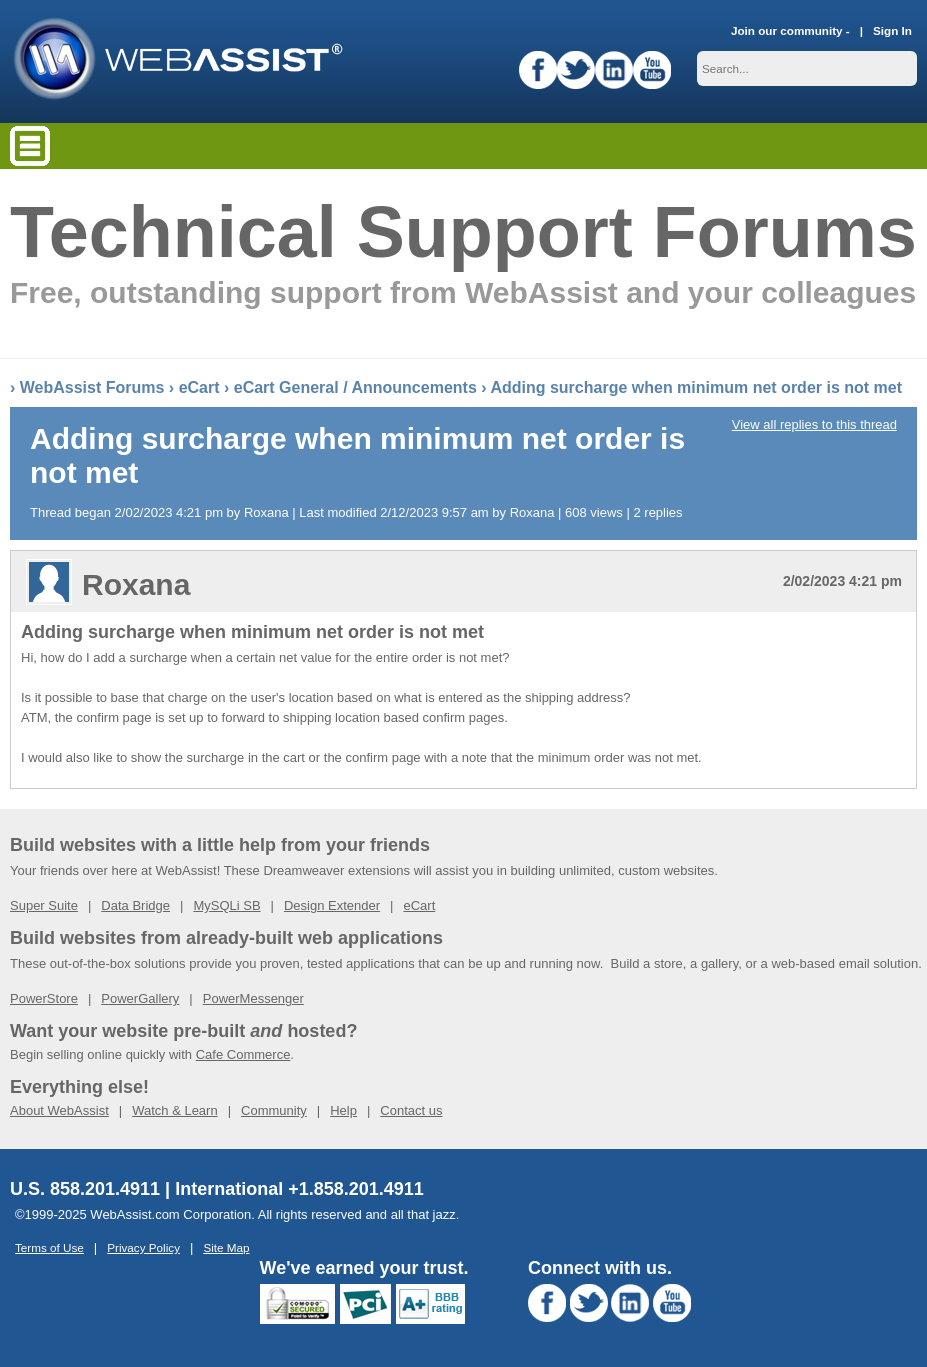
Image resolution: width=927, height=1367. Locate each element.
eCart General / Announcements (355, 387)
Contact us (411, 1110)
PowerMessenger (253, 998)
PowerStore (44, 998)
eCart (199, 387)
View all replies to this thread (814, 424)
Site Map (226, 1247)
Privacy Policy (143, 1247)
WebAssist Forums (92, 387)
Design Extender (332, 905)
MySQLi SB (226, 905)
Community (274, 1110)
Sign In (892, 30)
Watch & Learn (175, 1110)
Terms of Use (49, 1247)
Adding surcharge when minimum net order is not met (696, 387)
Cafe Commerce (243, 1054)
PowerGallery (140, 998)
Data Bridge (135, 905)
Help (343, 1110)
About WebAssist (59, 1110)
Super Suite (44, 905)
